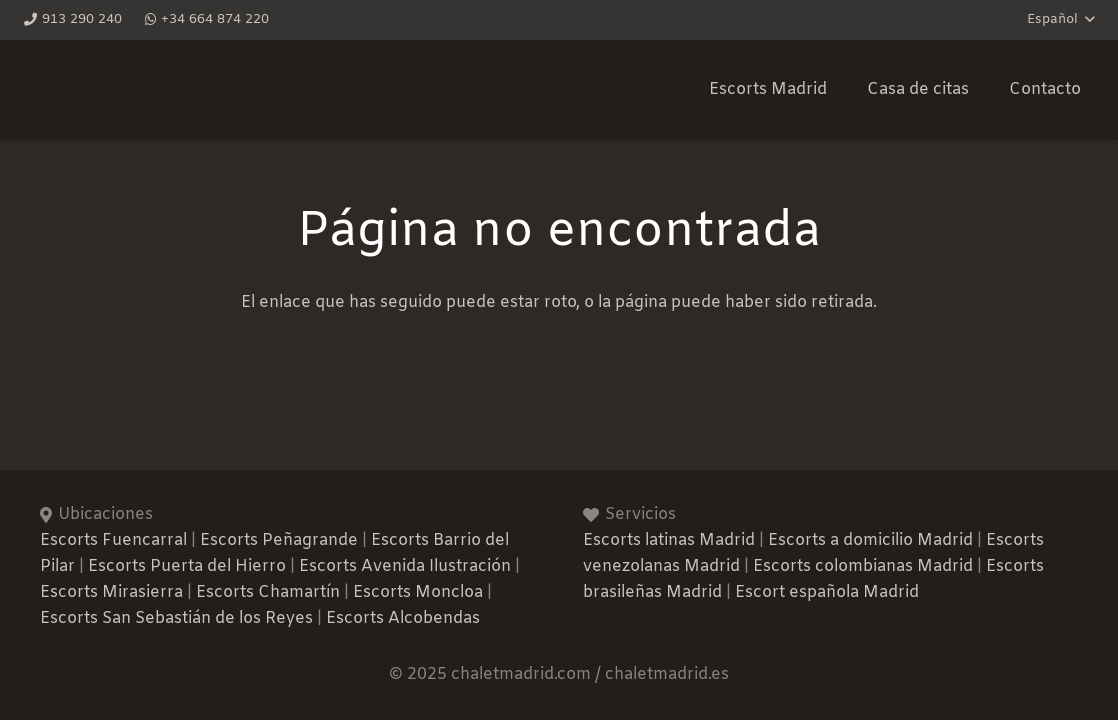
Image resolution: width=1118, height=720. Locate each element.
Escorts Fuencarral (113, 540)
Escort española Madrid (827, 592)
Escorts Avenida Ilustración (405, 566)
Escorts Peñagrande (279, 540)
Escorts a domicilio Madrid (870, 540)
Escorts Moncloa (418, 592)
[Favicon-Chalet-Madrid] (424, 90)
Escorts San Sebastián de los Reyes (176, 618)
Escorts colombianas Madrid (863, 566)
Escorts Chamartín (268, 592)
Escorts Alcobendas (403, 618)
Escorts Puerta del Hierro (187, 566)
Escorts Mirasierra (111, 592)
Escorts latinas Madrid (669, 540)
